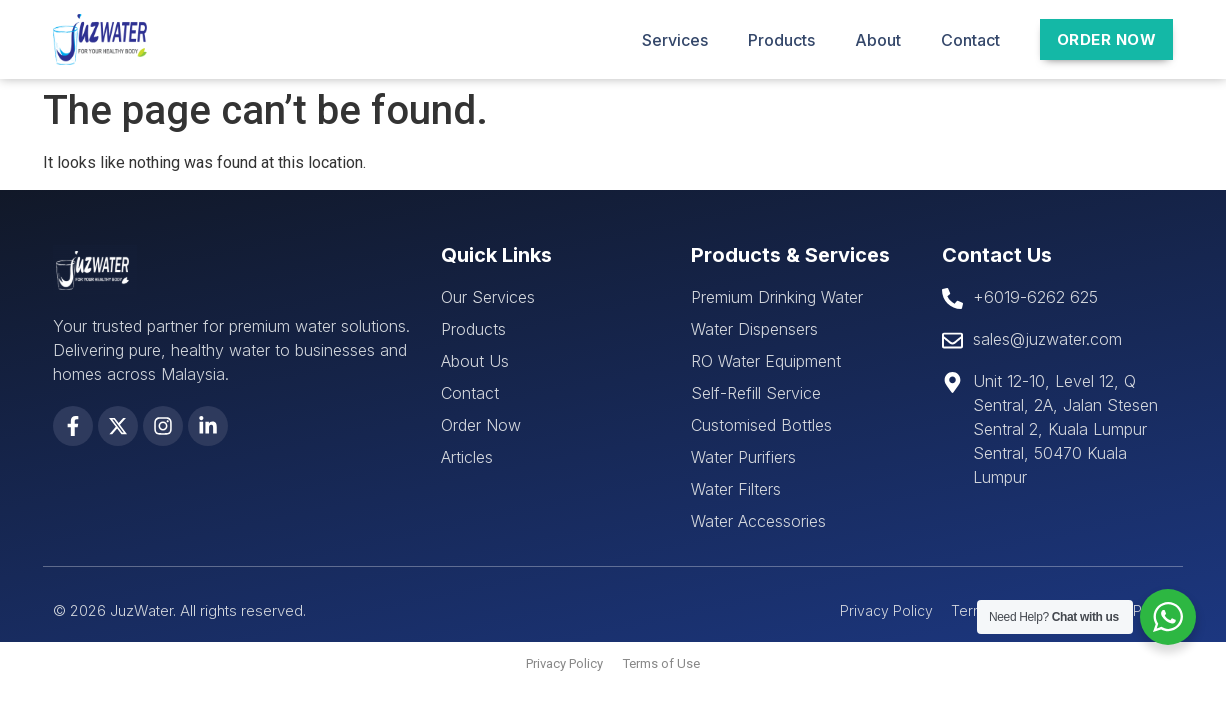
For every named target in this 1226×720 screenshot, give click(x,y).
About (878, 40)
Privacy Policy (564, 663)
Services (675, 40)
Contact (970, 40)
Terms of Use (661, 663)
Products (781, 40)
